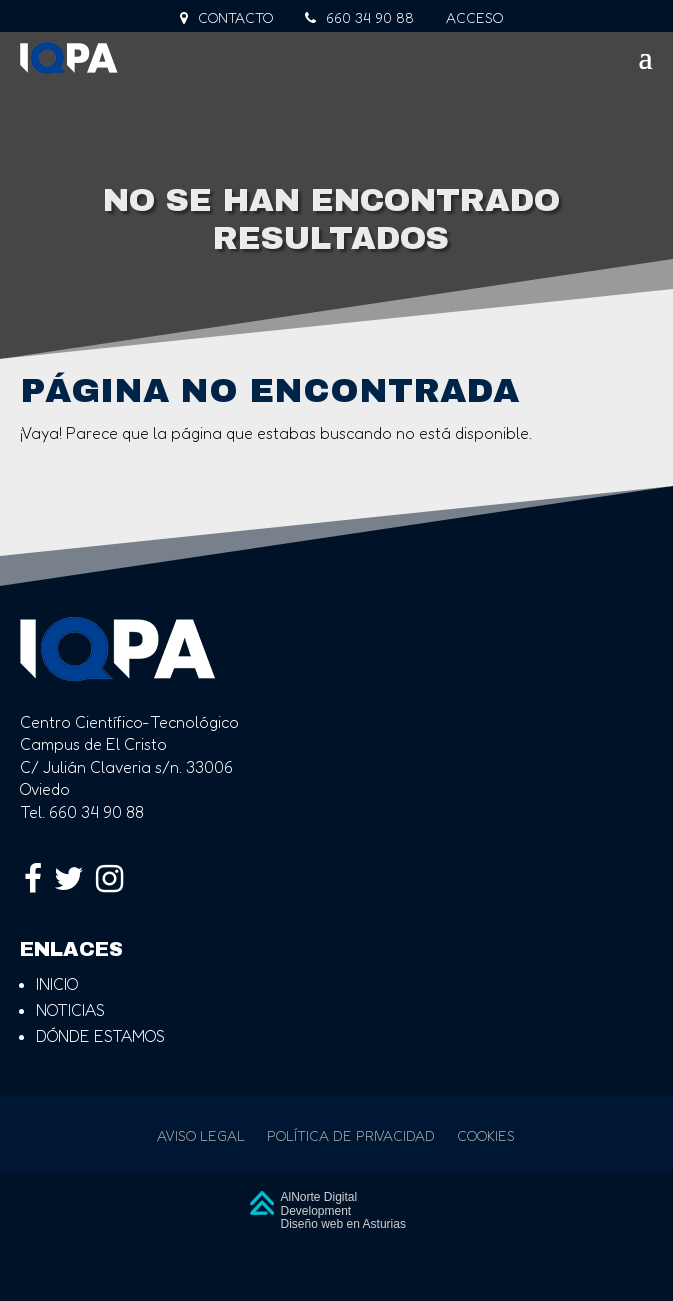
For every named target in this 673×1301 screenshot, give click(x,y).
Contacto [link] (226, 18)
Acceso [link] (474, 18)
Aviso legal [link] (201, 1136)
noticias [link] (70, 1010)
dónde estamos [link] (100, 1036)
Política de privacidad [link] (351, 1136)
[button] (336, 64)
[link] (103, 58)
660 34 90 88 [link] (359, 18)
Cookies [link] (486, 1136)
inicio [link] (57, 984)
